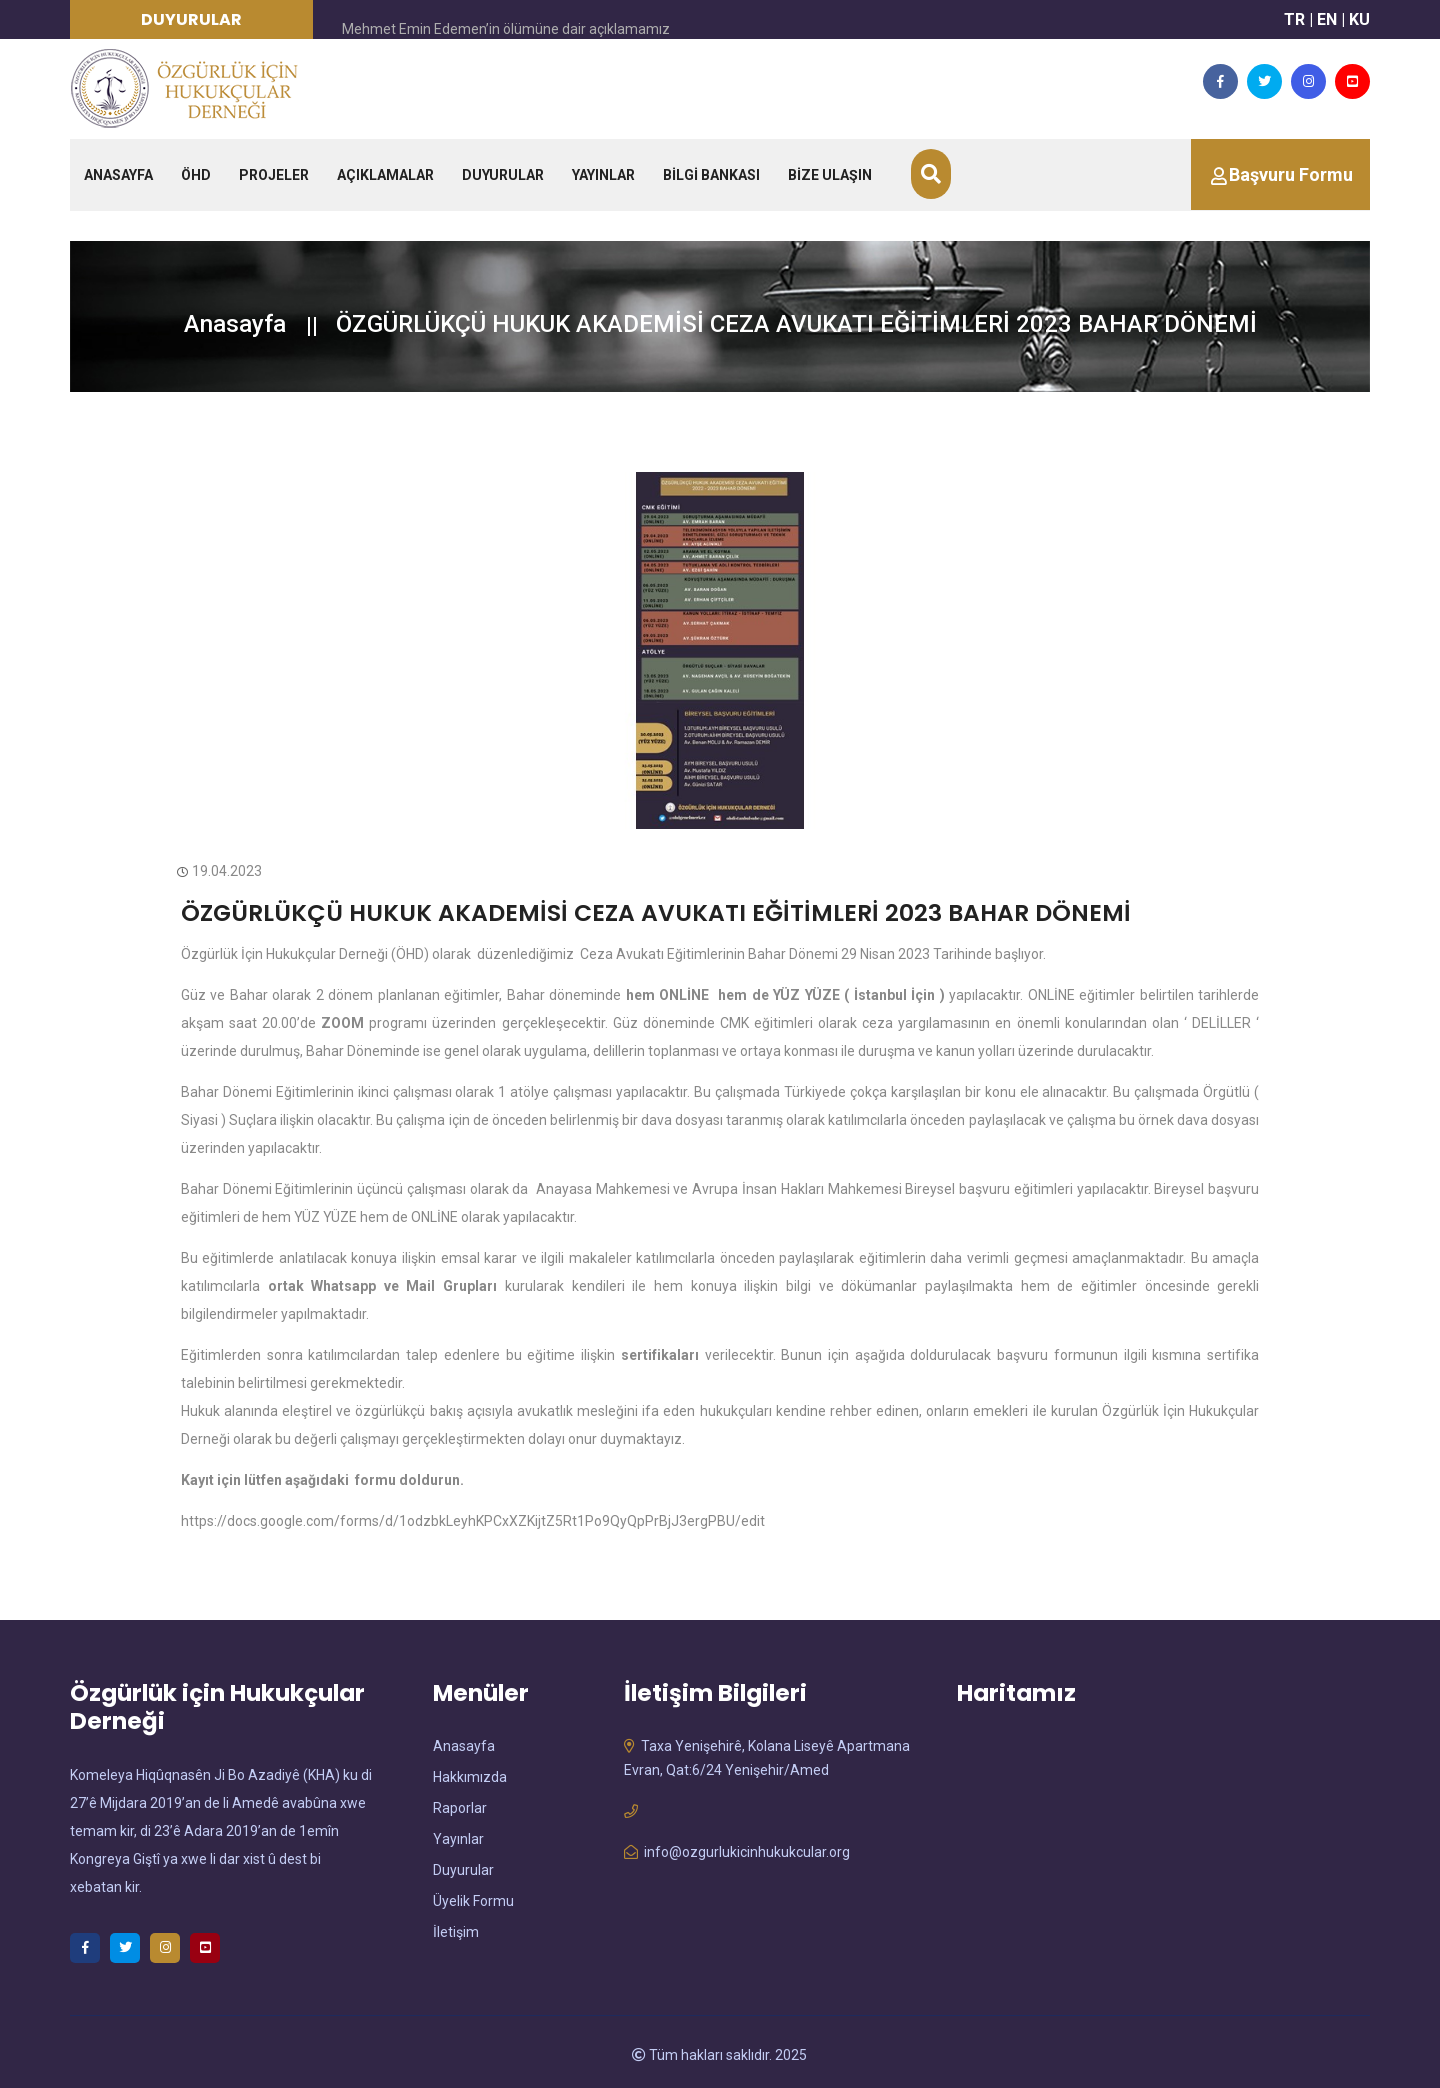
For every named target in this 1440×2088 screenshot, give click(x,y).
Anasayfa (235, 324)
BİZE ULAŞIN (830, 175)
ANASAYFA (118, 175)
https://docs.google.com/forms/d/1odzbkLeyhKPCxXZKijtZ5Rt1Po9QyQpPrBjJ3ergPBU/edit (473, 1517)
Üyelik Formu (473, 1897)
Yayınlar (458, 1835)
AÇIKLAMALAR (385, 175)
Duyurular (463, 1866)
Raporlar (460, 1804)
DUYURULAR (503, 175)
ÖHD (196, 175)
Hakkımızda (470, 1773)
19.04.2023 (221, 871)
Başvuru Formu (1291, 174)
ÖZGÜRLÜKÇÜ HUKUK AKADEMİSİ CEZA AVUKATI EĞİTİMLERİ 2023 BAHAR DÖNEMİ (570, 911)
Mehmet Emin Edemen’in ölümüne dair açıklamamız (506, 29)
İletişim (456, 1928)
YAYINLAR (603, 175)
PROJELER (274, 175)
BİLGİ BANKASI (711, 175)
